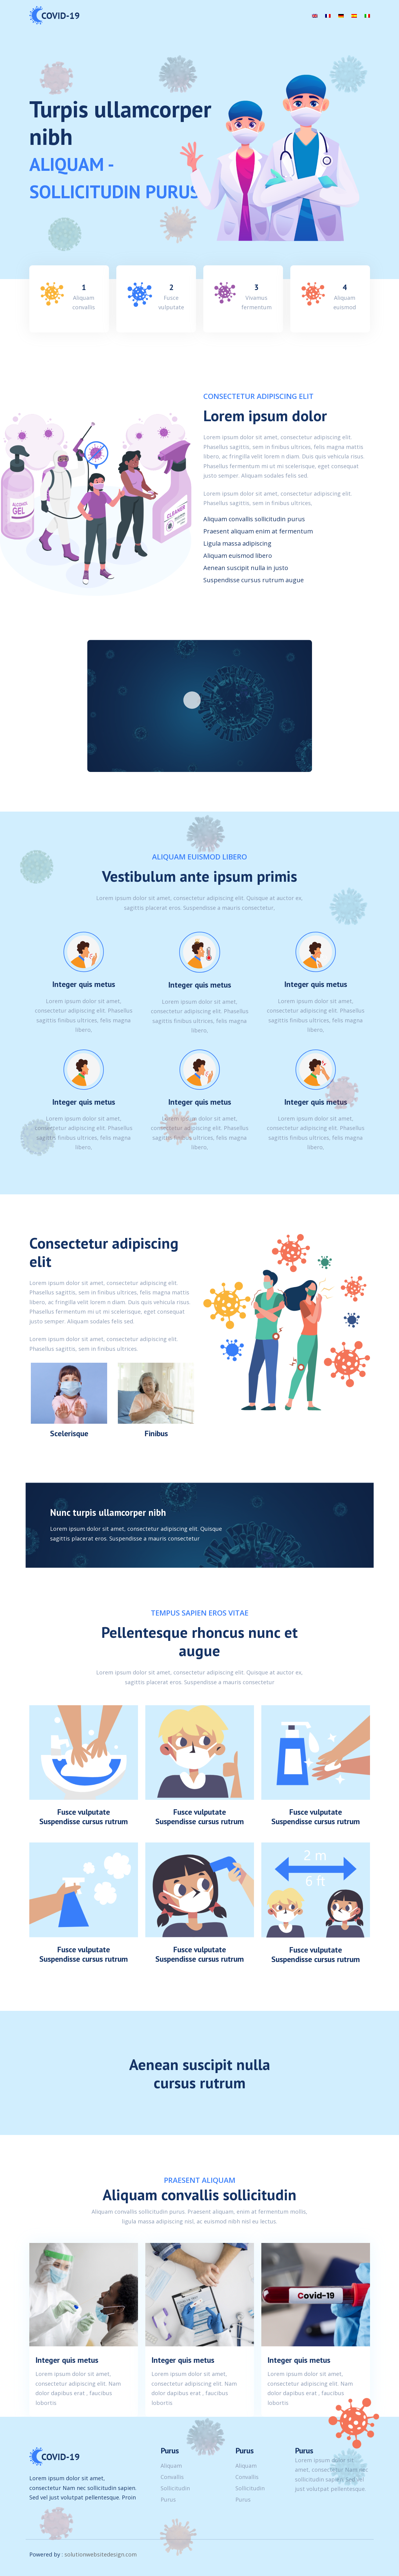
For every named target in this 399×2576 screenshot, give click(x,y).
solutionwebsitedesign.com (100, 2554)
